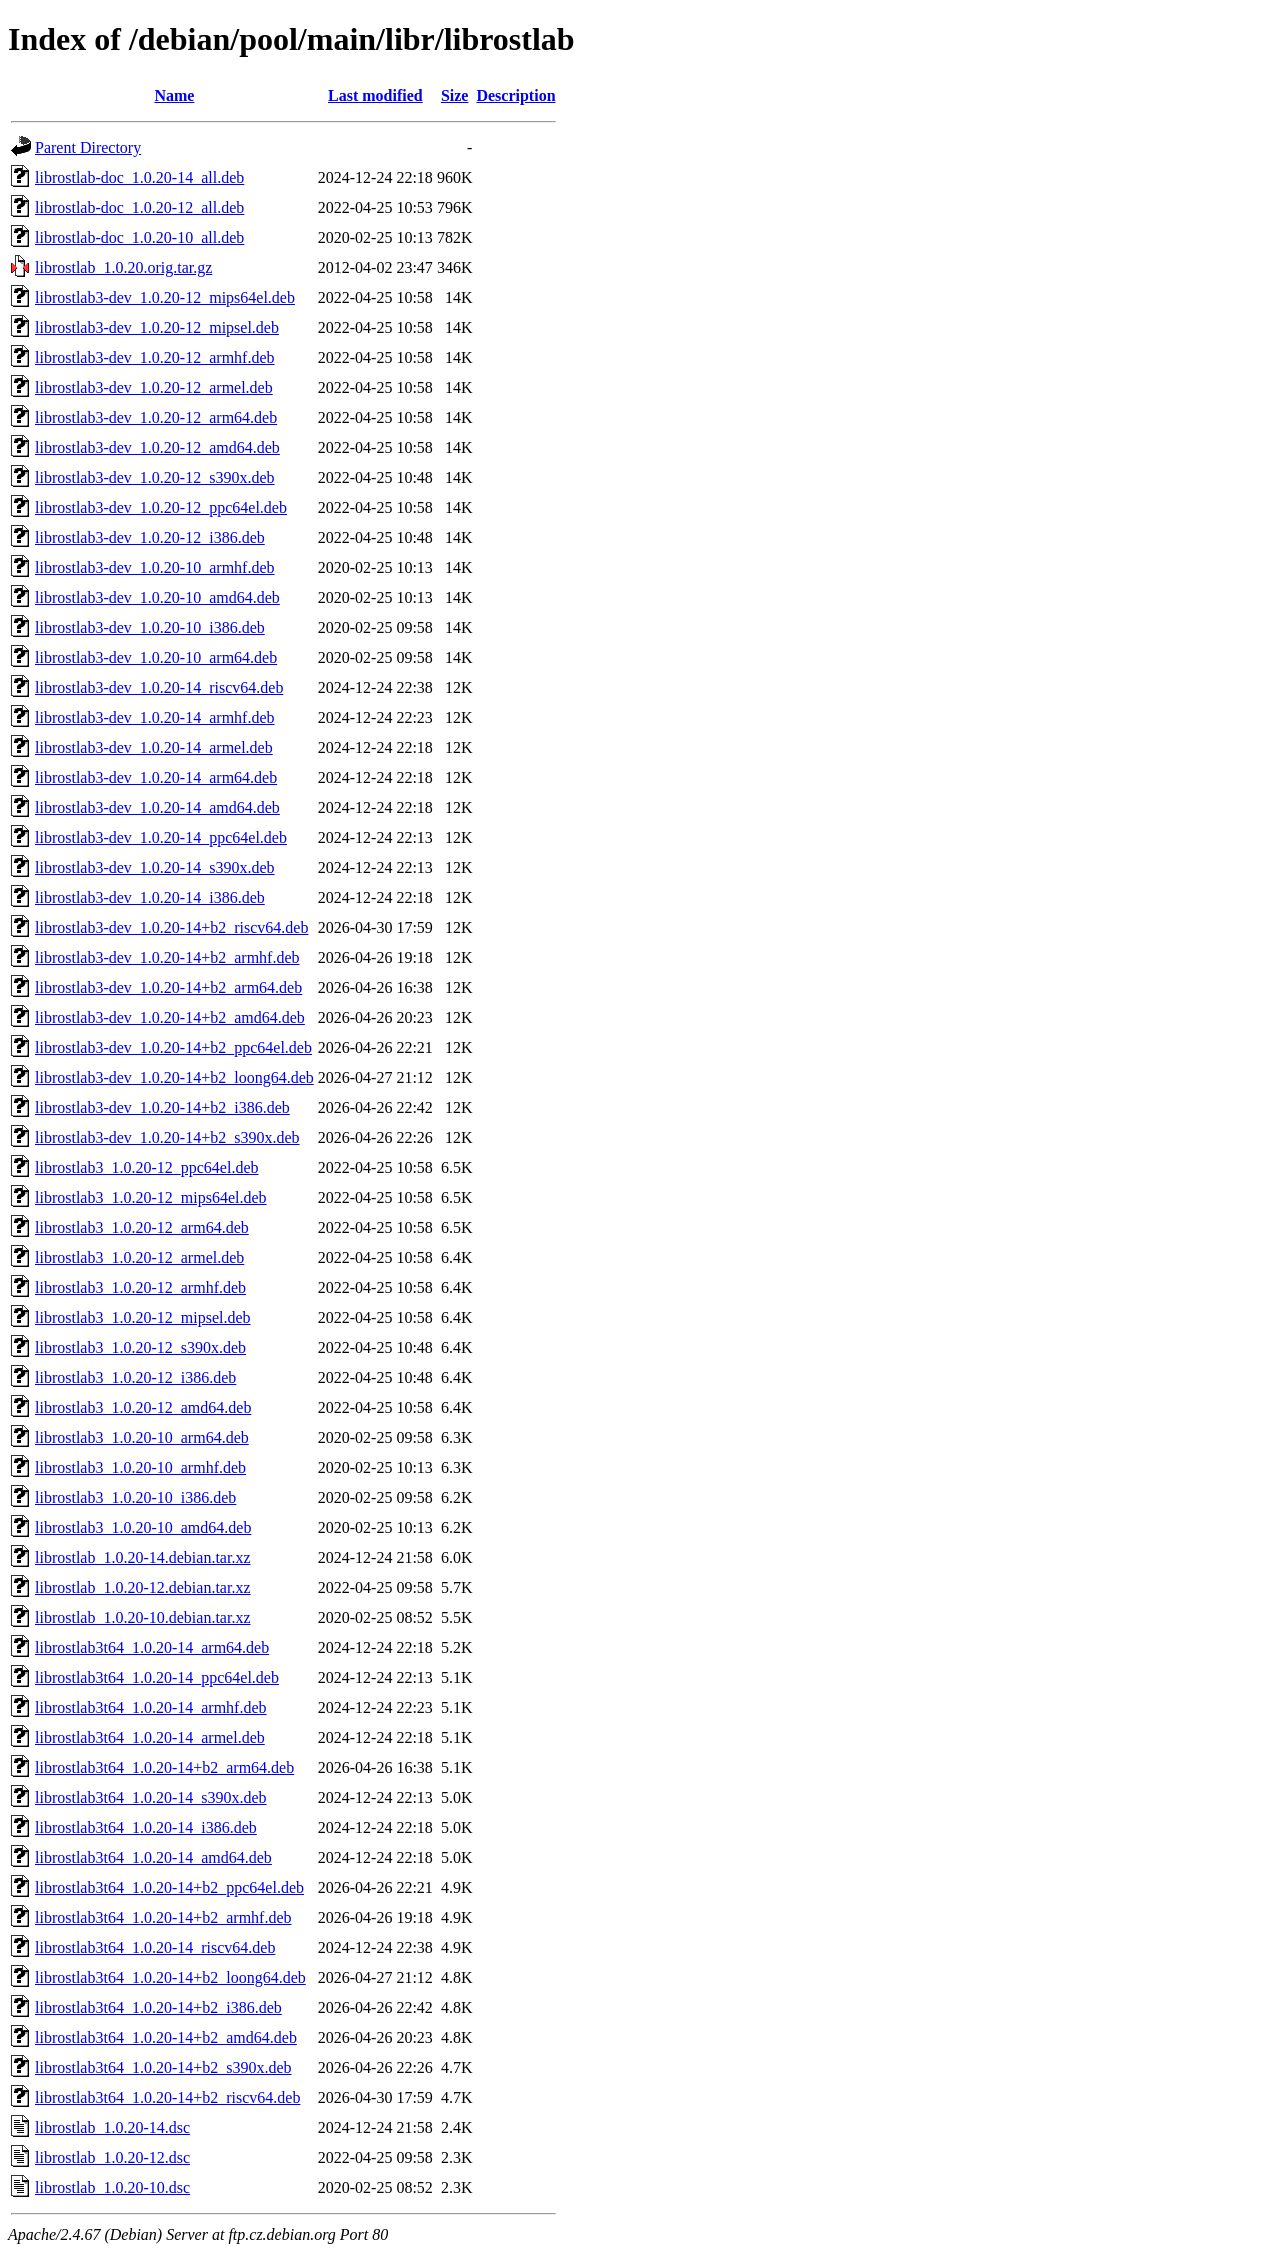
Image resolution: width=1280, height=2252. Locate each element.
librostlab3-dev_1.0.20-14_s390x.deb (155, 867)
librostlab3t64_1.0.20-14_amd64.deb (153, 1857)
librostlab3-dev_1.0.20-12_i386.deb (150, 537)
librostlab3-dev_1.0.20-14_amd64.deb (157, 807)
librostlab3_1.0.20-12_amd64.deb (143, 1407)
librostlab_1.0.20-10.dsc (112, 2187)
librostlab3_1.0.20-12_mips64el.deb (151, 1197)
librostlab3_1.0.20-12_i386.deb (135, 1377)
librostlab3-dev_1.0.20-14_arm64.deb (156, 777)
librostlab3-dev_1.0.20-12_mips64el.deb (165, 297)
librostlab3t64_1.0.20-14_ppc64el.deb (157, 1677)
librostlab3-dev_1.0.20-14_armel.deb (154, 747)
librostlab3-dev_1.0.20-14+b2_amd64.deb (170, 1017)
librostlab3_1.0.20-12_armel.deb (139, 1257)
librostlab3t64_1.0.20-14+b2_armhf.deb (163, 1917)
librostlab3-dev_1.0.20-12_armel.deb (154, 387)
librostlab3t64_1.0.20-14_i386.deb (146, 1827)
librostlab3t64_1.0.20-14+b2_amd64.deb (166, 2037)
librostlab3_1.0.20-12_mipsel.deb (143, 1317)
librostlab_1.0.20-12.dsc (112, 2157)
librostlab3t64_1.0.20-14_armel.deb (150, 1737)
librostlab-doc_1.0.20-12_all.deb (139, 207)
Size (455, 95)
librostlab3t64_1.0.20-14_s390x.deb (151, 1797)
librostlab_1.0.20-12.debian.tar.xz (143, 1587)
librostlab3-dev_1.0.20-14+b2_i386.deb (162, 1107)
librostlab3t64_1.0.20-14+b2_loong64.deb (170, 1977)
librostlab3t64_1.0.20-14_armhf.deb (151, 1707)
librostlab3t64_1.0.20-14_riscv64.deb (155, 1947)
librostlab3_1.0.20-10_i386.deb (135, 1497)
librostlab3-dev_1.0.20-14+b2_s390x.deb (167, 1137)
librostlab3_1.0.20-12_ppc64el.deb (147, 1167)
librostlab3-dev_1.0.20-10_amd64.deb (157, 597)
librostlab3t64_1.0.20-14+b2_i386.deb (158, 2007)
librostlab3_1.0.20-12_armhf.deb (140, 1287)
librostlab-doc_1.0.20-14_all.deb (139, 177)
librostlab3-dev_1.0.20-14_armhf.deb (155, 717)
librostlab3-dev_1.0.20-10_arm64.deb (156, 657)
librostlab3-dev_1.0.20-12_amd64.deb (157, 447)
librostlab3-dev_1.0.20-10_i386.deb (150, 627)
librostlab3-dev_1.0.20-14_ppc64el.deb (161, 837)
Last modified (375, 95)
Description (515, 95)
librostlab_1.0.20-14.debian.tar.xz (143, 1557)
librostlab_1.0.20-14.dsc (112, 2127)
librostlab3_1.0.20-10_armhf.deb (140, 1467)
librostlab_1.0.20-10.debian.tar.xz (143, 1617)
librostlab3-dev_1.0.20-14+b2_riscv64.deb (171, 927)
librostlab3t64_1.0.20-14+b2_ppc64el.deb (169, 1887)
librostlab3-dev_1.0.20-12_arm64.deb (156, 417)
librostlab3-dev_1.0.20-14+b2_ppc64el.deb (173, 1047)
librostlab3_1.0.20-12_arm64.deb (142, 1227)
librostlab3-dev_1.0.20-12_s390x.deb (155, 477)
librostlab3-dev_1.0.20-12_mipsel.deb (157, 327)
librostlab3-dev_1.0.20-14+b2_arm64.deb (168, 987)
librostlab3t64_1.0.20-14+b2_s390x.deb (163, 2067)
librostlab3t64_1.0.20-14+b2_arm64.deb (164, 1767)
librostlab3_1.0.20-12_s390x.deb (140, 1347)
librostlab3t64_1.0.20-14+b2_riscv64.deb (167, 2097)
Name (174, 95)
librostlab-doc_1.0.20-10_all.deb (139, 237)
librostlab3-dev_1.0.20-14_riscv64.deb (159, 687)
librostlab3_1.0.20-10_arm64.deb (142, 1437)
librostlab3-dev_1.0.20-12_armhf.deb (155, 357)
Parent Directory (88, 147)
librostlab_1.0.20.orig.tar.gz (123, 267)
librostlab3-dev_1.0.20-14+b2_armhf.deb (167, 957)
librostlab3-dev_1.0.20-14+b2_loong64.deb (174, 1077)
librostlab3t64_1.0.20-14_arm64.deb (152, 1647)
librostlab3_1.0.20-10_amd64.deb (143, 1527)
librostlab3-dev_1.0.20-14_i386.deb (150, 897)
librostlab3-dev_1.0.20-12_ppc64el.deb (161, 507)
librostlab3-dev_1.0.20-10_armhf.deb (155, 567)
